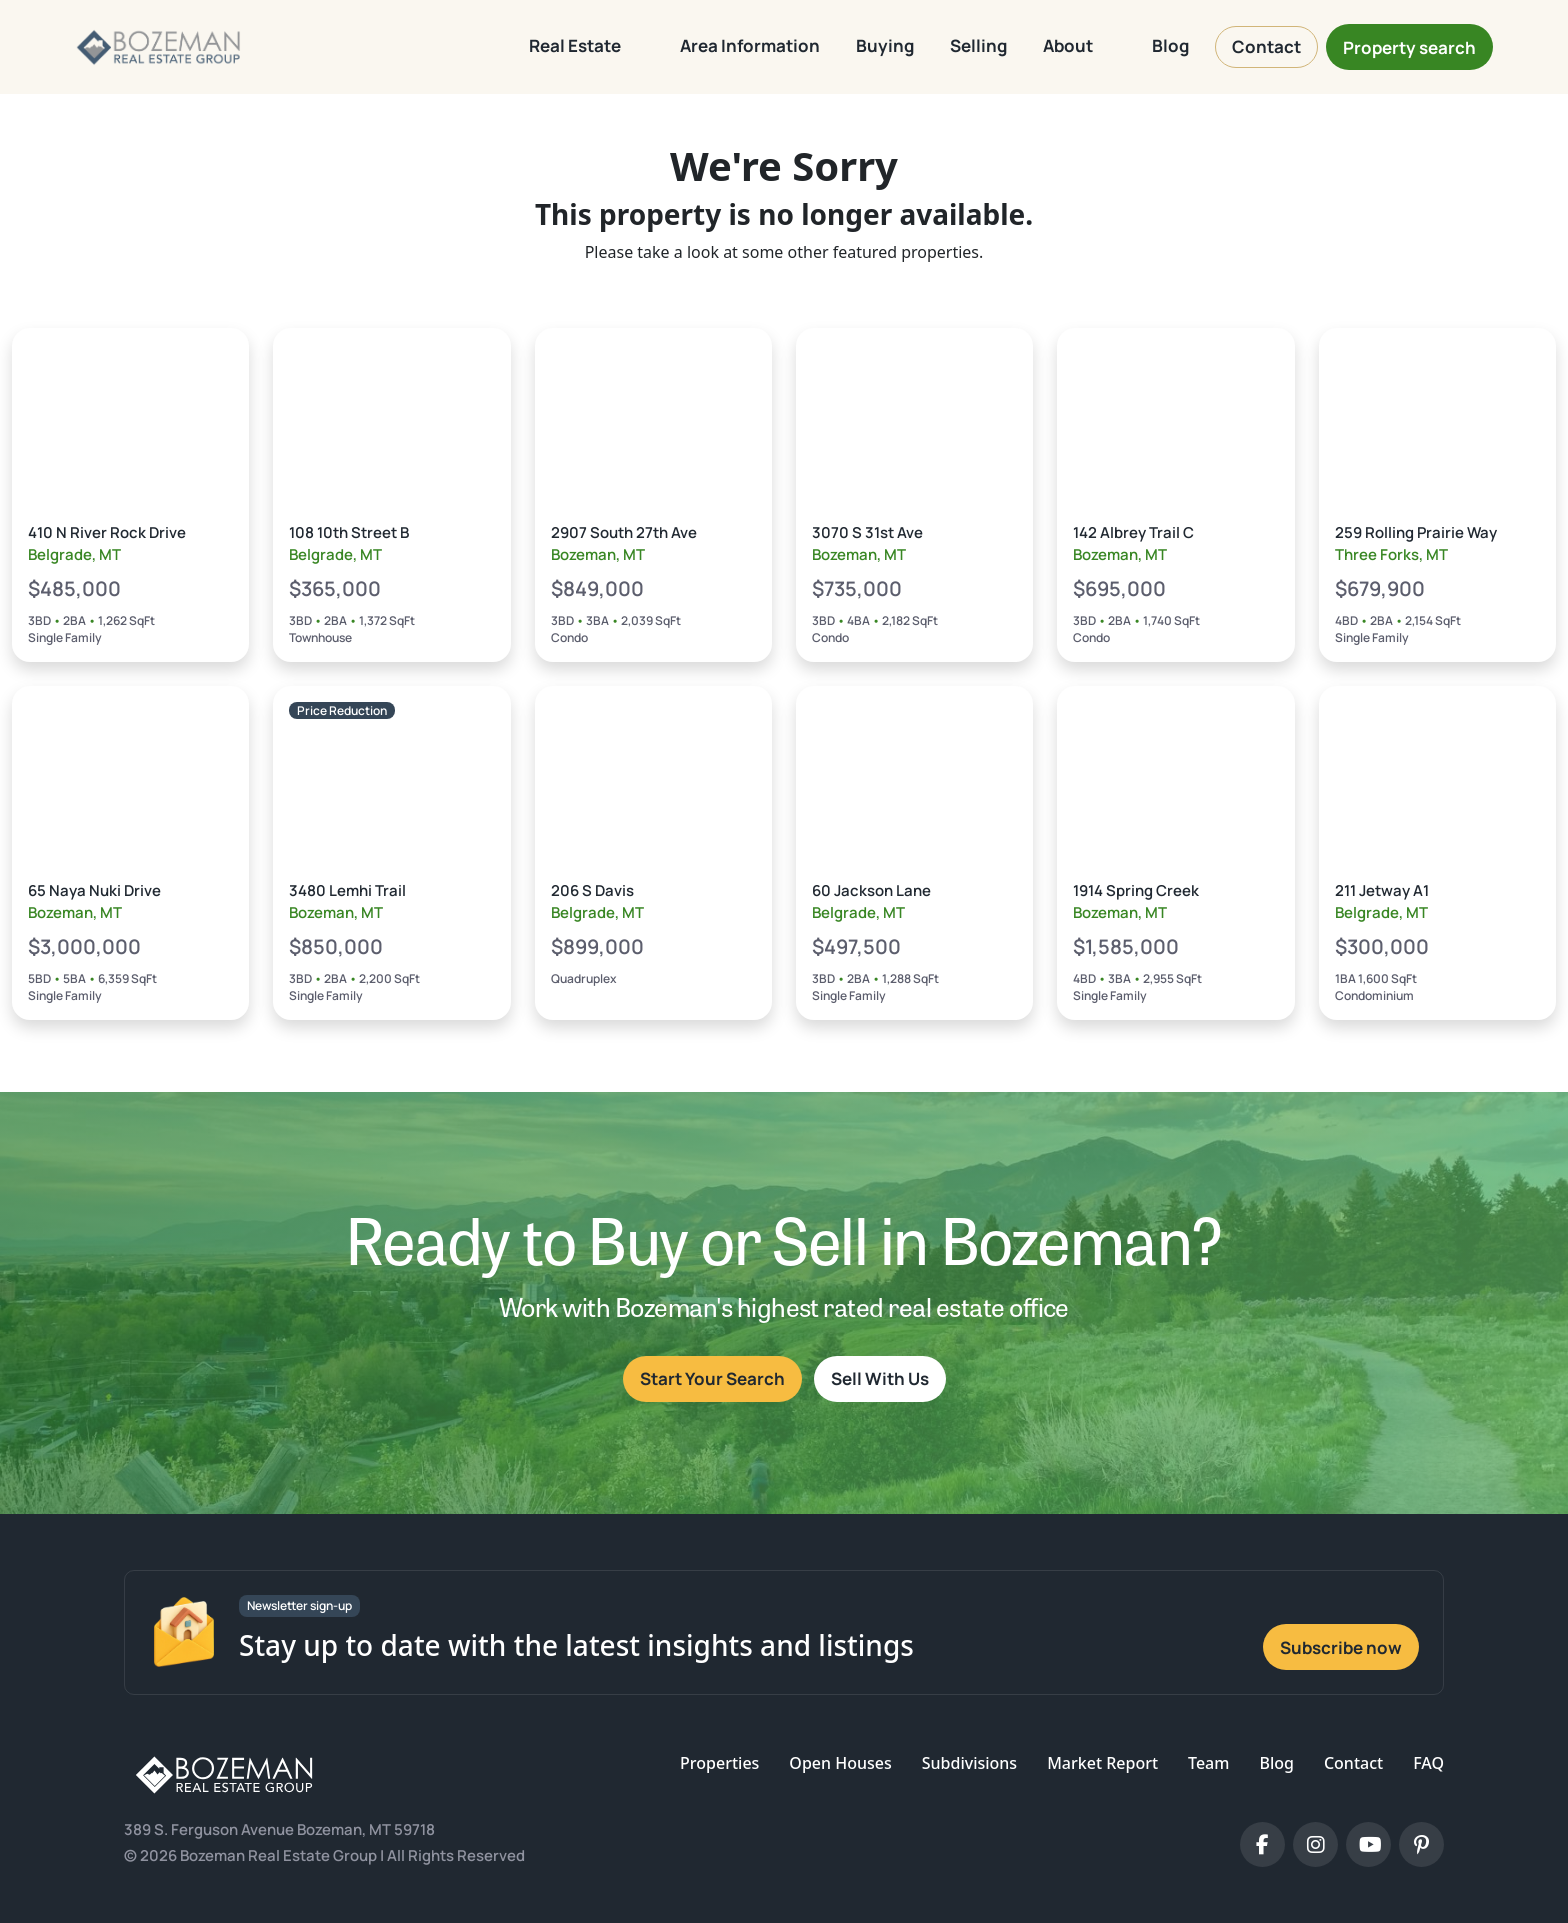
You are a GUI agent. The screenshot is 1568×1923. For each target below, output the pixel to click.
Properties (719, 1763)
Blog (1276, 1763)
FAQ (1428, 1763)
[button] (586, 47)
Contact (1353, 1763)
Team (1208, 1763)
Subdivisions (969, 1763)
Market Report (1102, 1763)
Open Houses (840, 1763)
